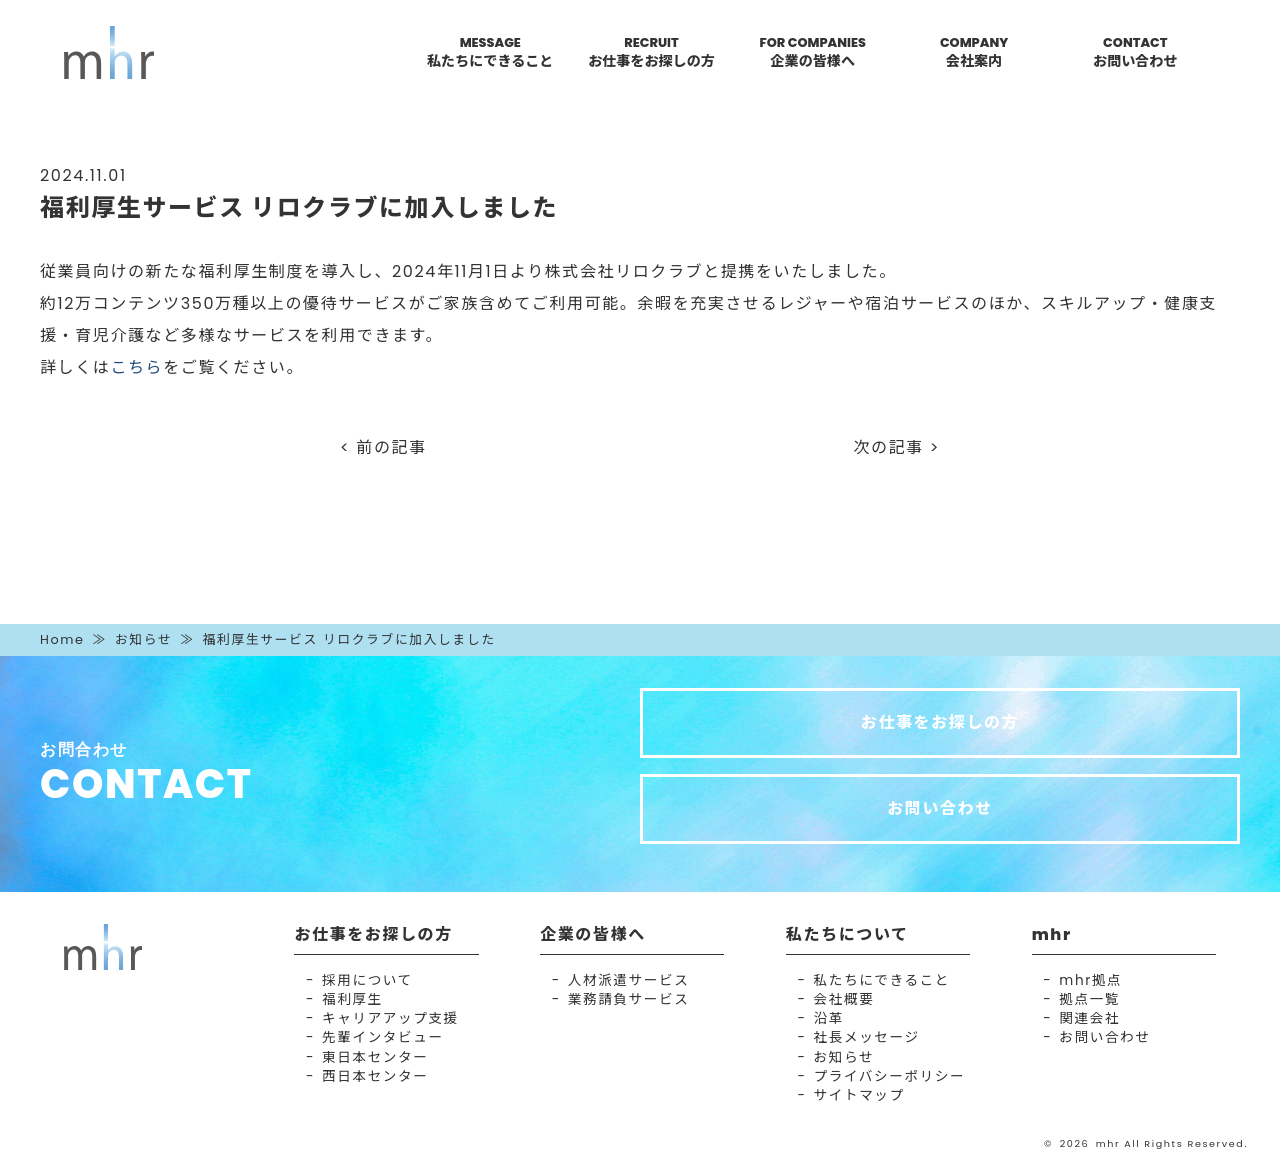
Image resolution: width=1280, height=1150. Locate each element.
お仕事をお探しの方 (940, 722)
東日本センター (375, 1057)
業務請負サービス (629, 999)
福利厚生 (352, 999)
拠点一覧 (1089, 999)
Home (62, 639)
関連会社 (1089, 1018)
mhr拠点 (1090, 980)
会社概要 (844, 999)
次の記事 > (897, 447)
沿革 (829, 1018)
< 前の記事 (383, 447)
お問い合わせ (940, 808)
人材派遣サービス (629, 980)
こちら (136, 367)
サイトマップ (859, 1095)
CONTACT (1135, 52)
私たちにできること (882, 980)
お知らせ (143, 639)
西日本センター (375, 1076)
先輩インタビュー (383, 1037)
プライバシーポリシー (890, 1076)
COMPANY (974, 52)
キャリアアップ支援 (390, 1018)
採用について (367, 980)
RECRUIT (651, 52)
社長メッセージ (867, 1037)
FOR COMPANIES (813, 52)
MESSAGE (490, 52)
